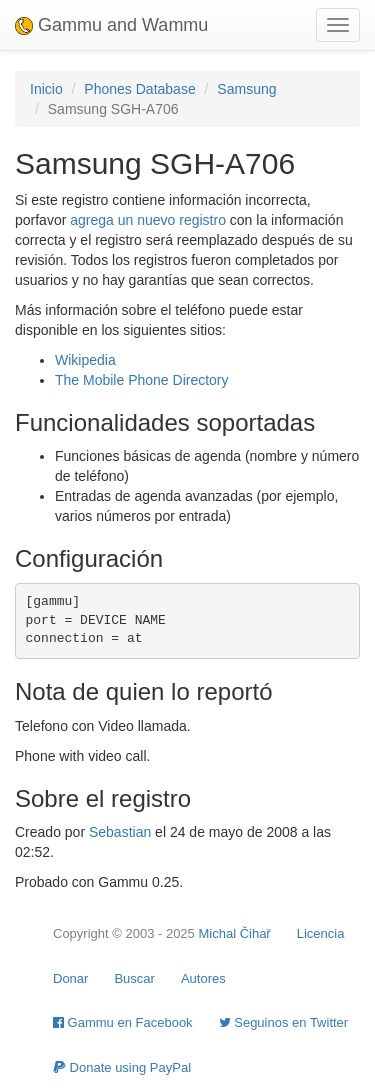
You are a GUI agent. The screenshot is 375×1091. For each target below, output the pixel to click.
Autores (203, 978)
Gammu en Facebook (123, 1022)
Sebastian (120, 832)
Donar (70, 978)
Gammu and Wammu (111, 25)
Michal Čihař (234, 933)
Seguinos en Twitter (284, 1022)
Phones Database (139, 89)
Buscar (134, 978)
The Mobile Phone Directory (142, 380)
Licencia (321, 933)
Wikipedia (85, 360)
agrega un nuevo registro (148, 220)
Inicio (46, 89)
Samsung (246, 89)
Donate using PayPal (122, 1067)
